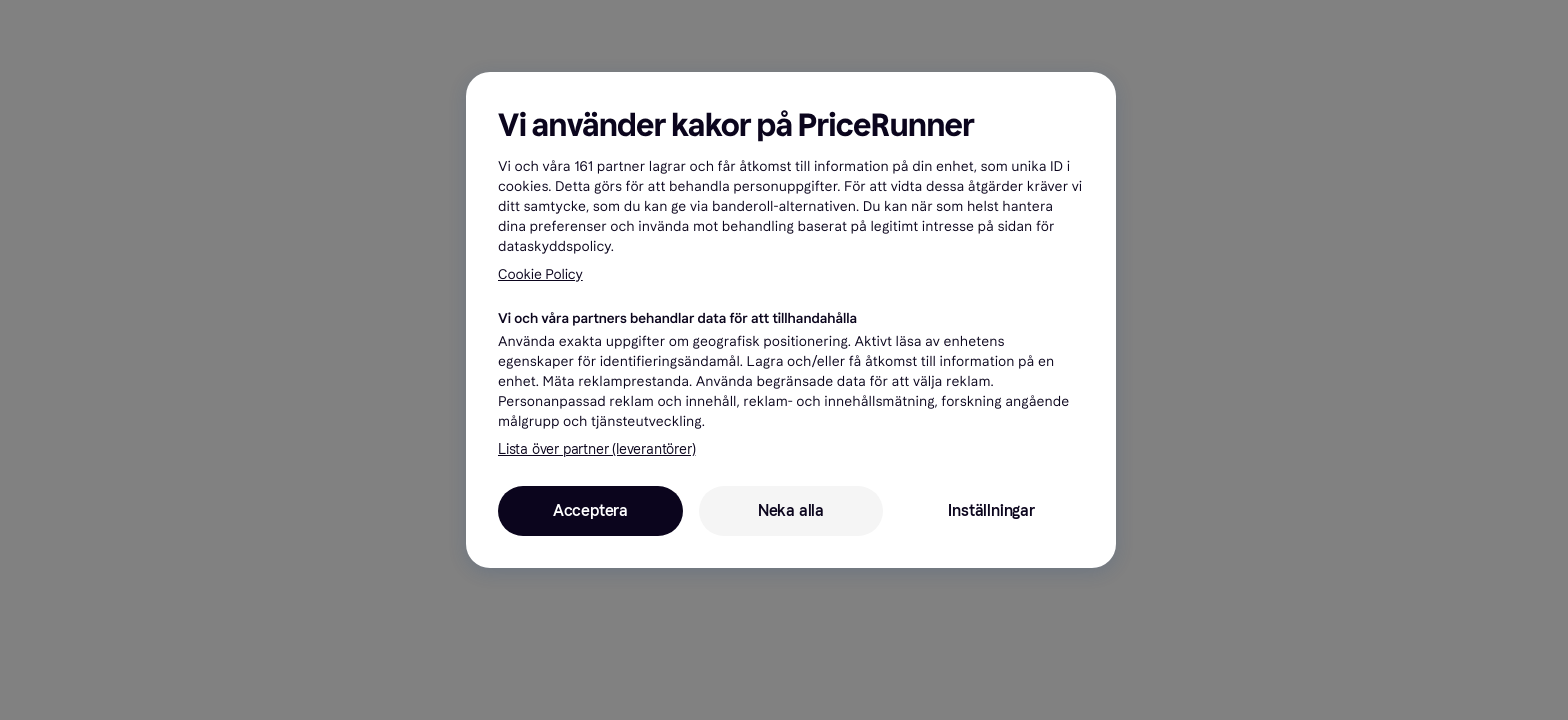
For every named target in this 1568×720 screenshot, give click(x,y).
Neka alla (791, 510)
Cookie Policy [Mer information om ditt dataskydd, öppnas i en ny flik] (540, 274)
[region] (791, 320)
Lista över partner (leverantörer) (596, 449)
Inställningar (991, 510)
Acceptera (590, 510)
